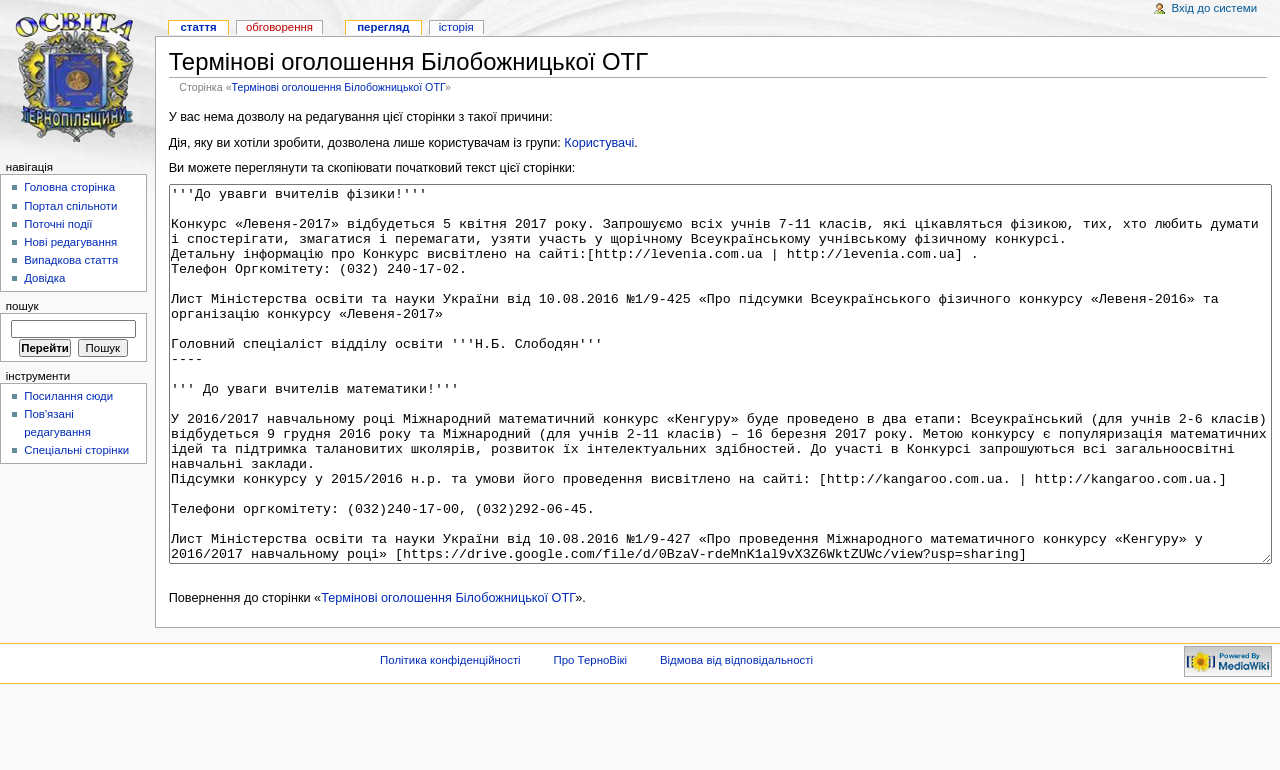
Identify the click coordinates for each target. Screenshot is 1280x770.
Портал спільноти (70, 206)
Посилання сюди (68, 396)
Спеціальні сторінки (76, 450)
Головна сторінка (69, 187)
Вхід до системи (1215, 8)
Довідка (44, 278)
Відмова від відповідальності (736, 735)
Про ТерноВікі (590, 735)
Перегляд (383, 27)
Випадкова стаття (71, 260)
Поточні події (58, 224)
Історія (456, 27)
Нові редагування (70, 242)
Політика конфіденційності (450, 735)
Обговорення (279, 27)
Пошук (22, 306)
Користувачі (599, 143)
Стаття (198, 27)
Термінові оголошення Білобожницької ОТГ (338, 87)
